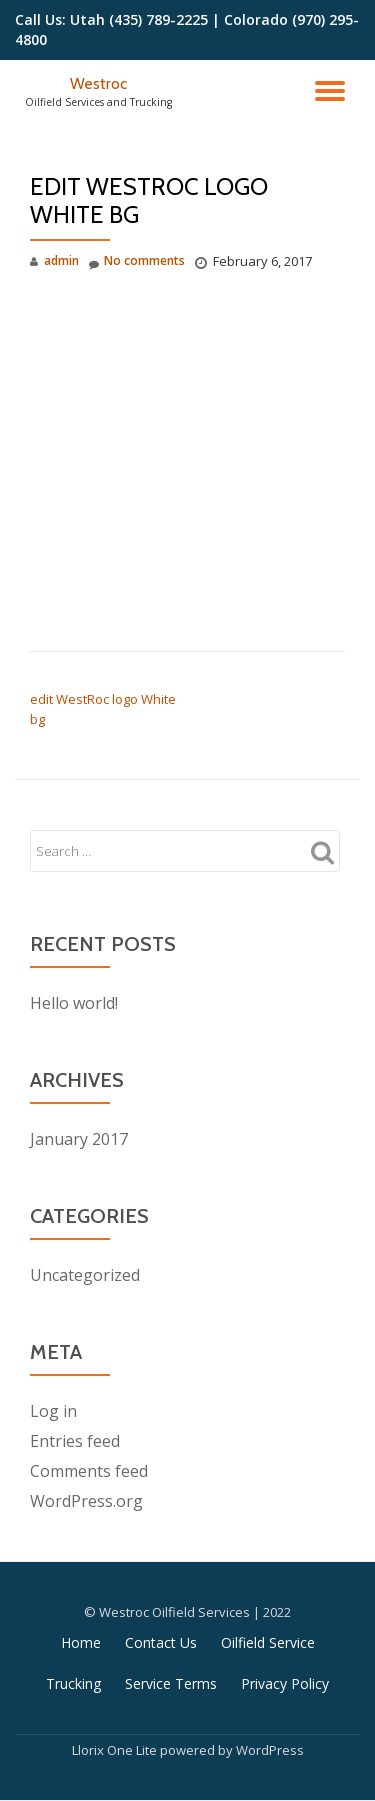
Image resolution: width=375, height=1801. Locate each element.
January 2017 (79, 1139)
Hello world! (74, 1003)
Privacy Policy (285, 1683)
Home (81, 1642)
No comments (137, 261)
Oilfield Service (268, 1642)
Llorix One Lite (116, 1750)
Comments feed (89, 1471)
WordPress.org (86, 1501)
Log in (53, 1411)
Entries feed (75, 1441)
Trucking (73, 1683)
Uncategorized (85, 1275)
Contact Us (161, 1642)
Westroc (98, 83)
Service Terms (171, 1683)
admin (61, 260)
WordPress (270, 1750)
